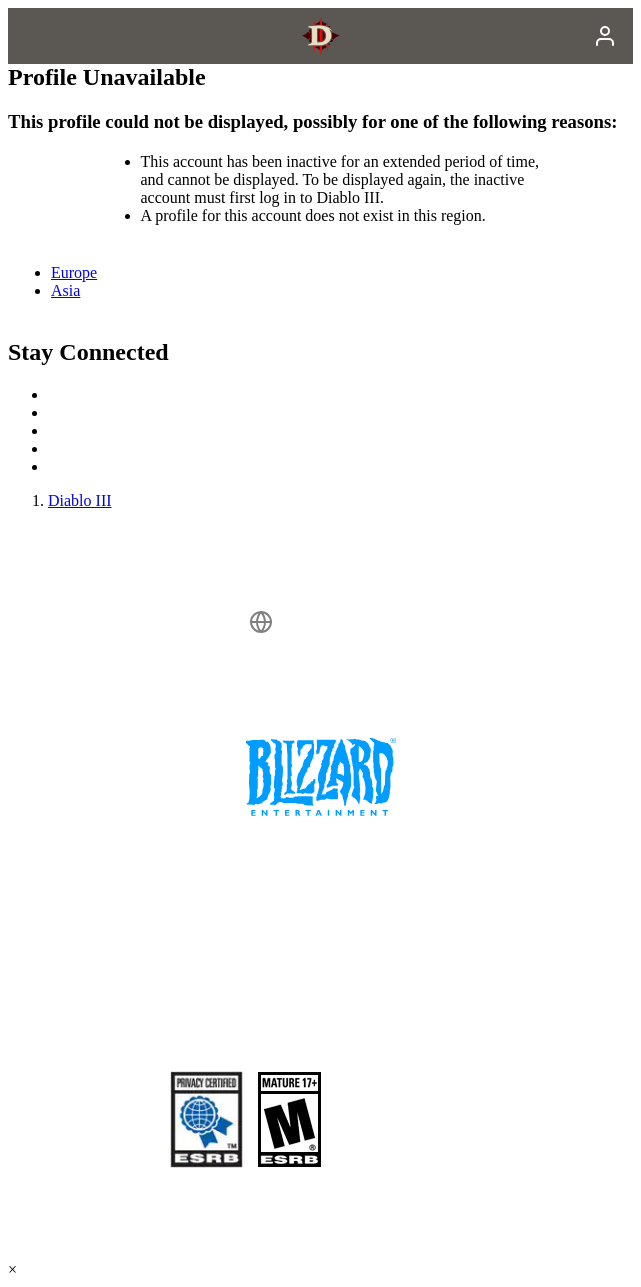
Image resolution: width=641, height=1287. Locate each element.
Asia (65, 290)
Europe (74, 272)
